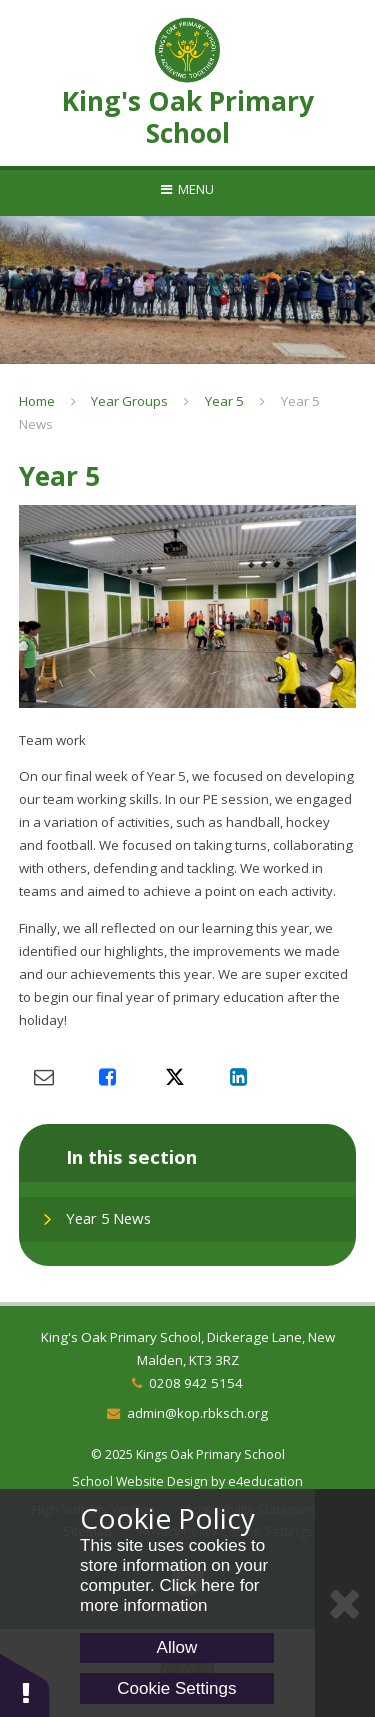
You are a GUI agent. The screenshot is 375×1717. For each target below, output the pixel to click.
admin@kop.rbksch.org (197, 1413)
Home (37, 401)
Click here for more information (170, 1595)
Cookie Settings (176, 1688)
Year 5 (224, 401)
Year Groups (129, 401)
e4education (265, 1481)
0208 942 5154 (196, 1383)
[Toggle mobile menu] (187, 189)
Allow (177, 1647)
